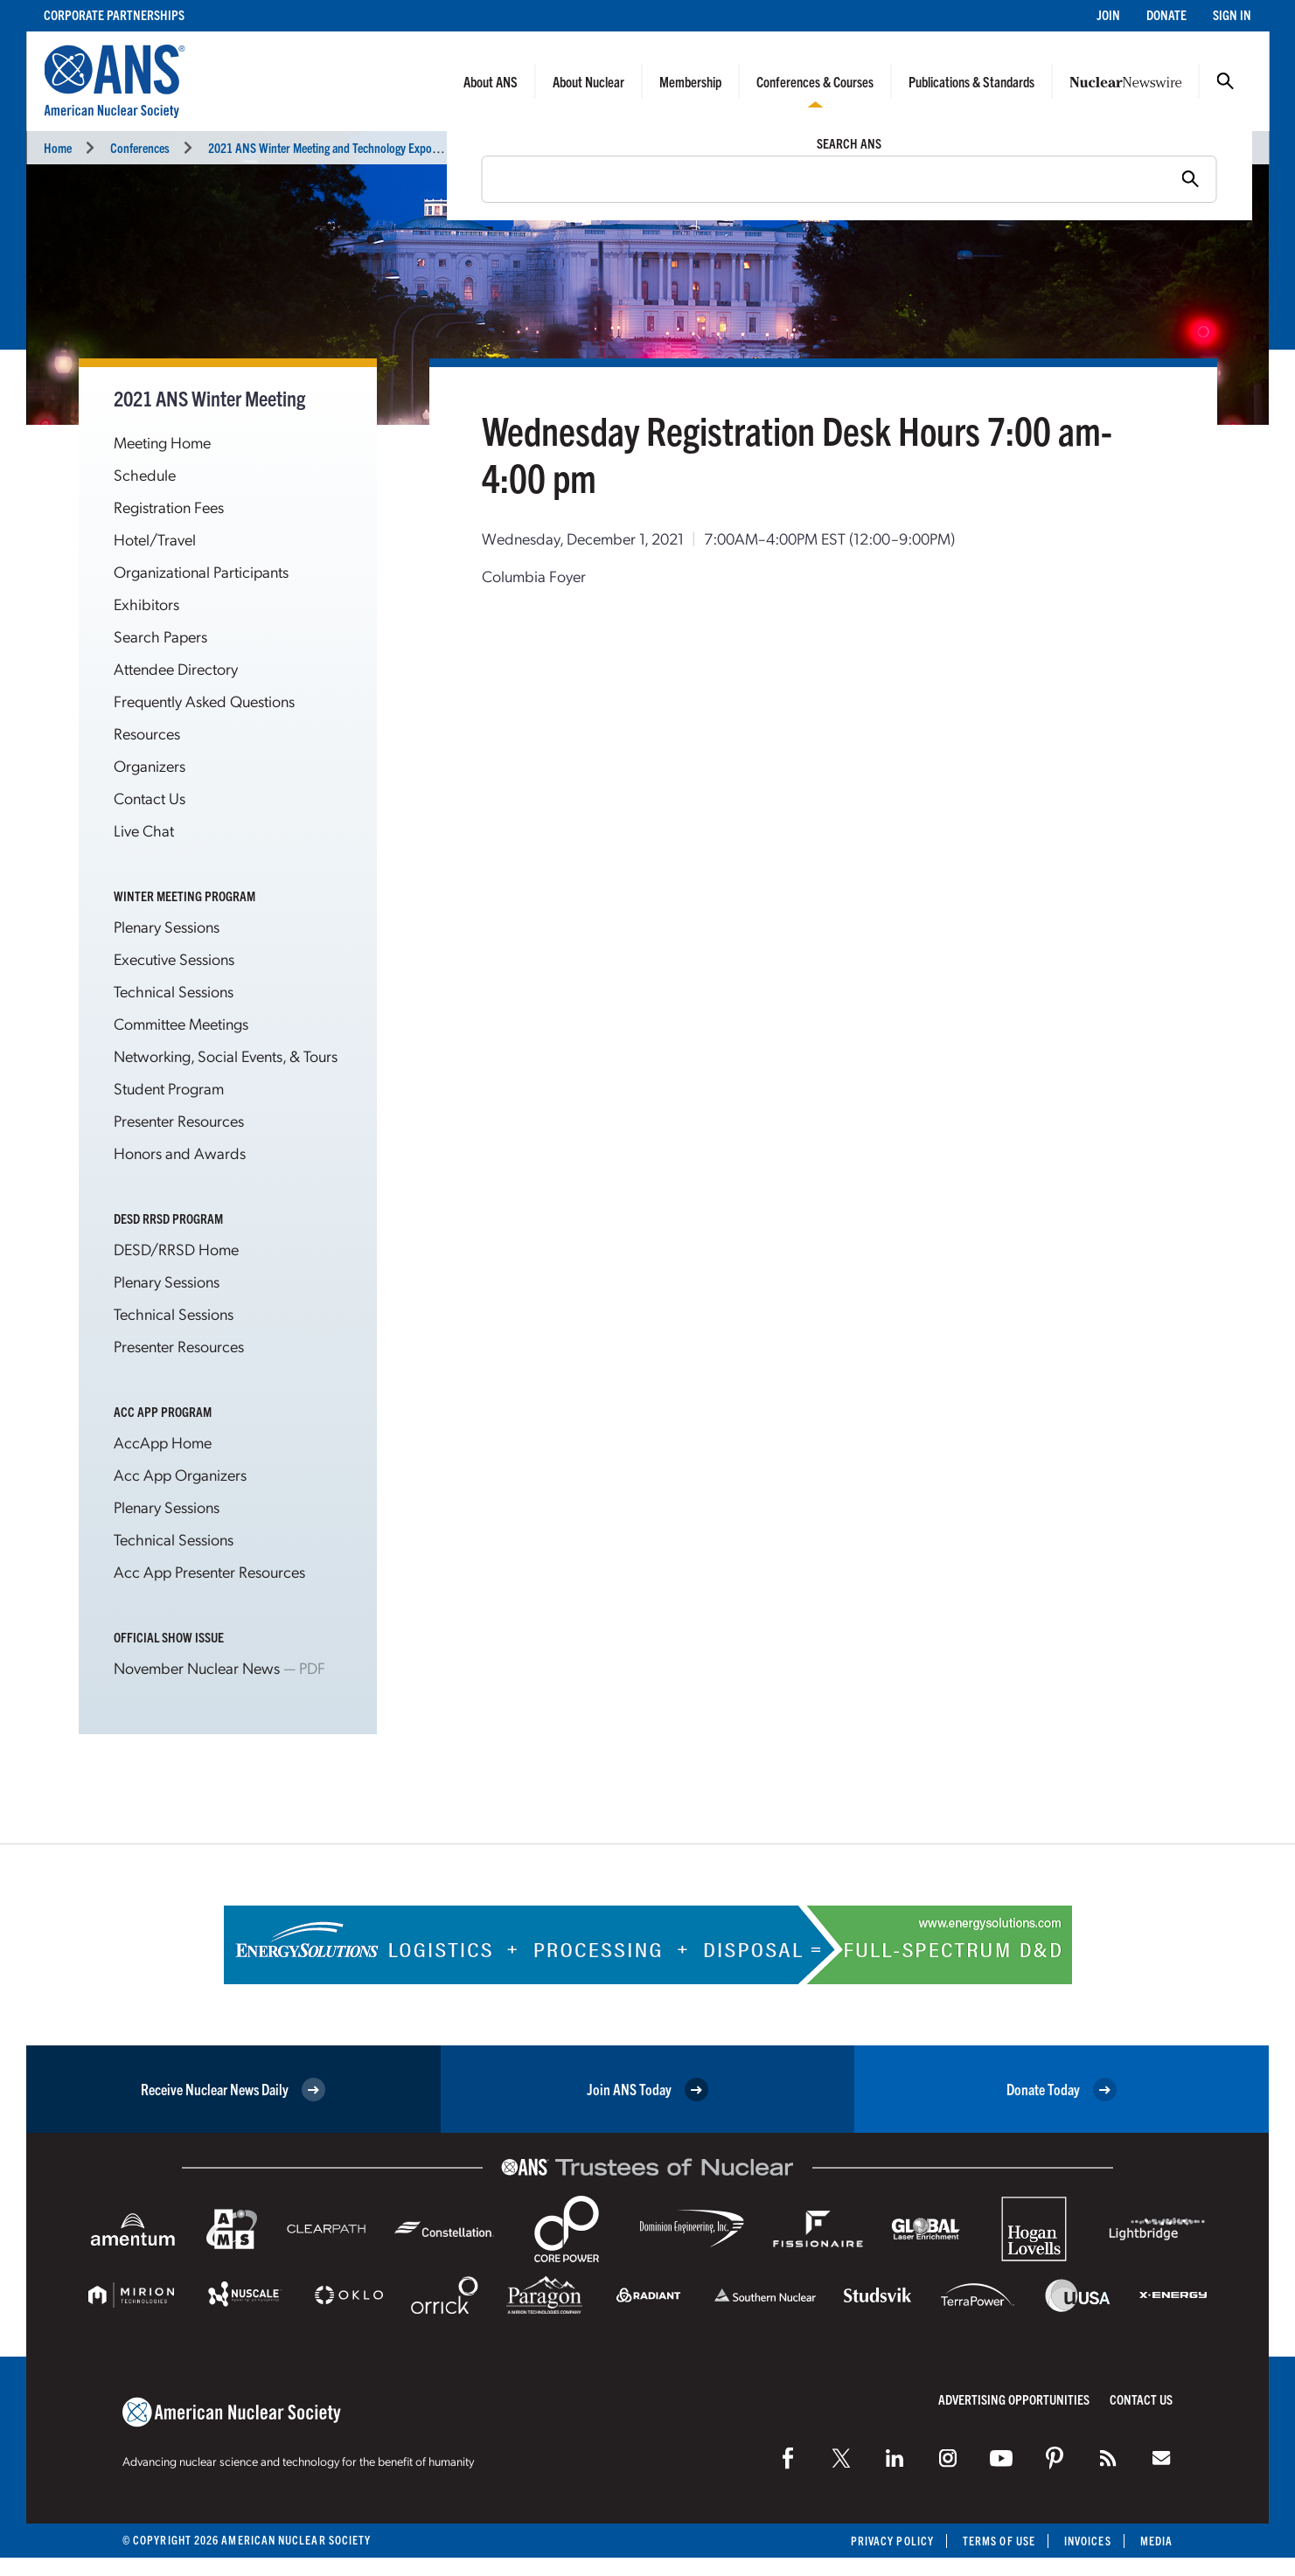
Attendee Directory (176, 668)
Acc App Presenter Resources (209, 1571)
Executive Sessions (174, 958)
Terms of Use (999, 2540)
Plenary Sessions (166, 926)
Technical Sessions (173, 991)
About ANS (490, 81)
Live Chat (144, 830)
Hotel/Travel (155, 539)
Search (1225, 81)
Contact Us (149, 798)
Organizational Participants (201, 571)
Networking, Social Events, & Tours (226, 1055)
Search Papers (160, 636)
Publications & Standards (971, 81)
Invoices (1087, 2540)
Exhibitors (146, 604)
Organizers (149, 765)
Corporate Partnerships (114, 14)
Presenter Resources (179, 1120)
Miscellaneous (497, 147)
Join (1108, 14)
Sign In (1232, 14)
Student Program (169, 1088)
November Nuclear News (197, 1667)
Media (1156, 2540)
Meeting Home (162, 442)
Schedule (145, 474)
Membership (690, 81)
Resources (147, 733)
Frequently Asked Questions (204, 701)
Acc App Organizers (180, 1474)
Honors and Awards (180, 1152)
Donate (1166, 14)
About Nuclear (588, 81)
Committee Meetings (181, 1023)
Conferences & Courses (815, 81)
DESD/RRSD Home (176, 1249)
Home (58, 147)
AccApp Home (163, 1442)
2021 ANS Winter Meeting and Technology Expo (320, 147)
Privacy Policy (892, 2540)
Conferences (140, 147)
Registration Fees (169, 506)
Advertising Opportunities (1014, 2399)
